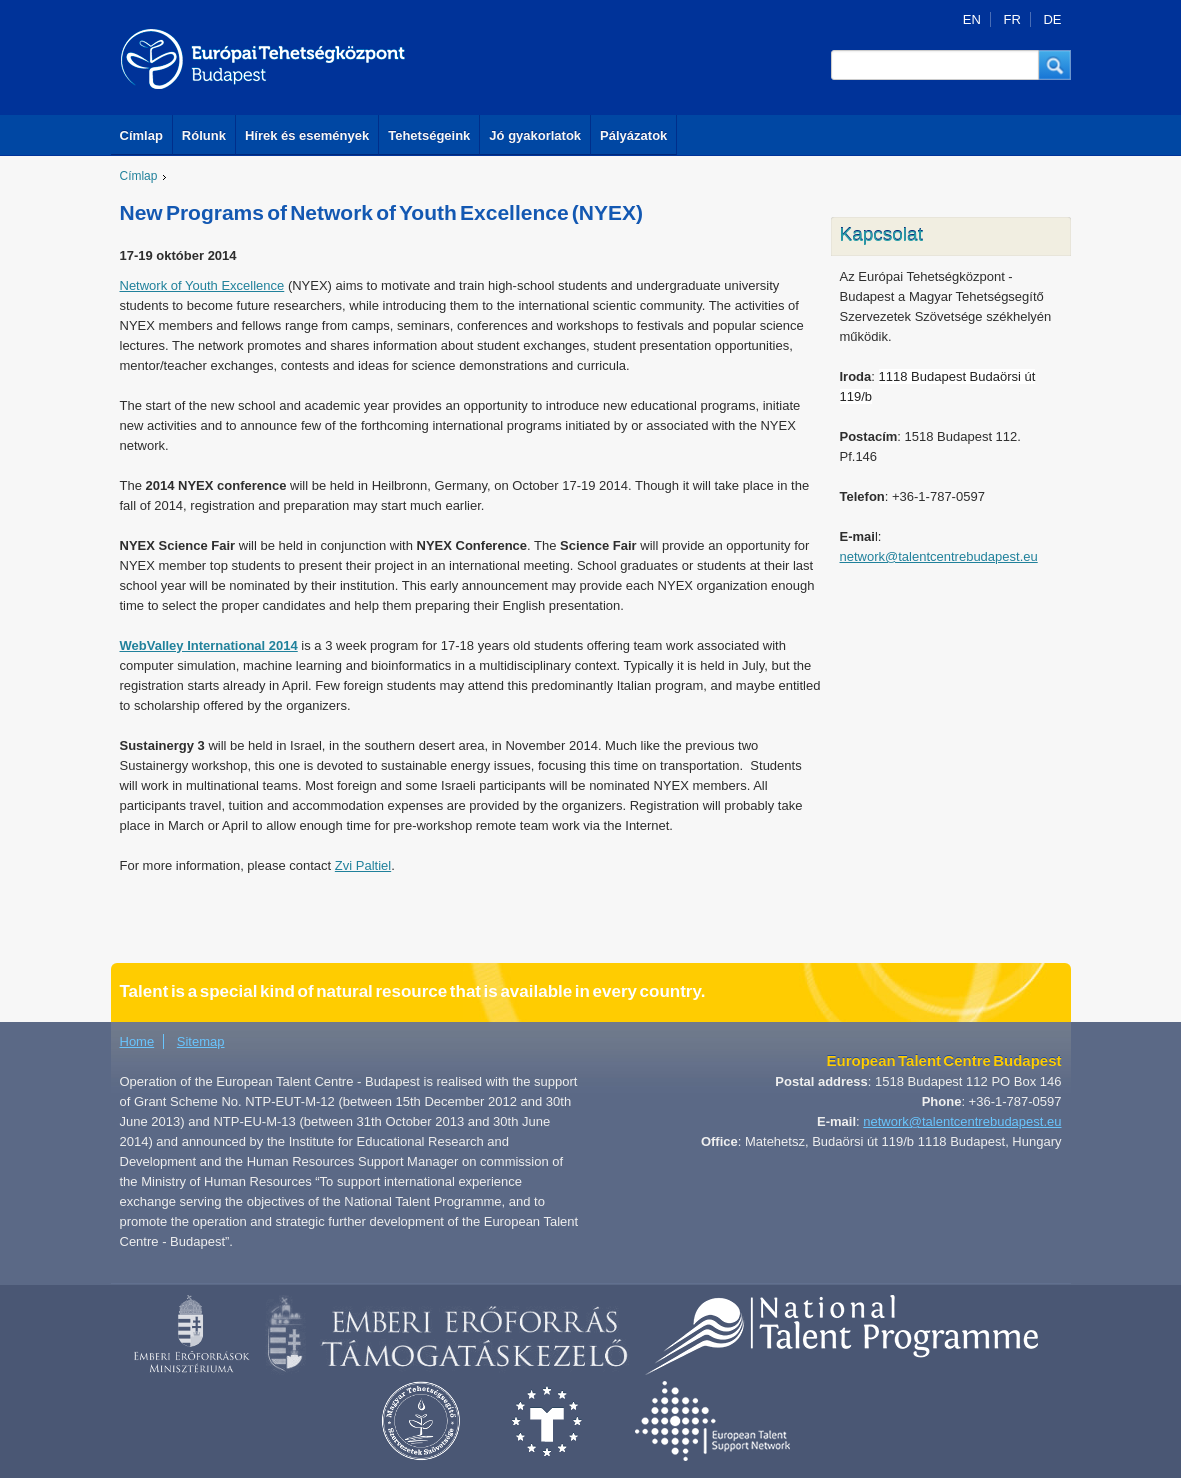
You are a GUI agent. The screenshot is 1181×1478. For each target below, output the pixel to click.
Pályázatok (633, 135)
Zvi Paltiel (363, 865)
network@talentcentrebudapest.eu (939, 556)
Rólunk (204, 135)
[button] (1055, 65)
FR (1011, 19)
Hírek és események (307, 135)
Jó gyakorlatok (535, 135)
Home (137, 1041)
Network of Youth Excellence (202, 285)
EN (972, 19)
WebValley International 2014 (209, 645)
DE (1052, 19)
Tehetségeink (429, 135)
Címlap (141, 135)
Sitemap (201, 1041)
